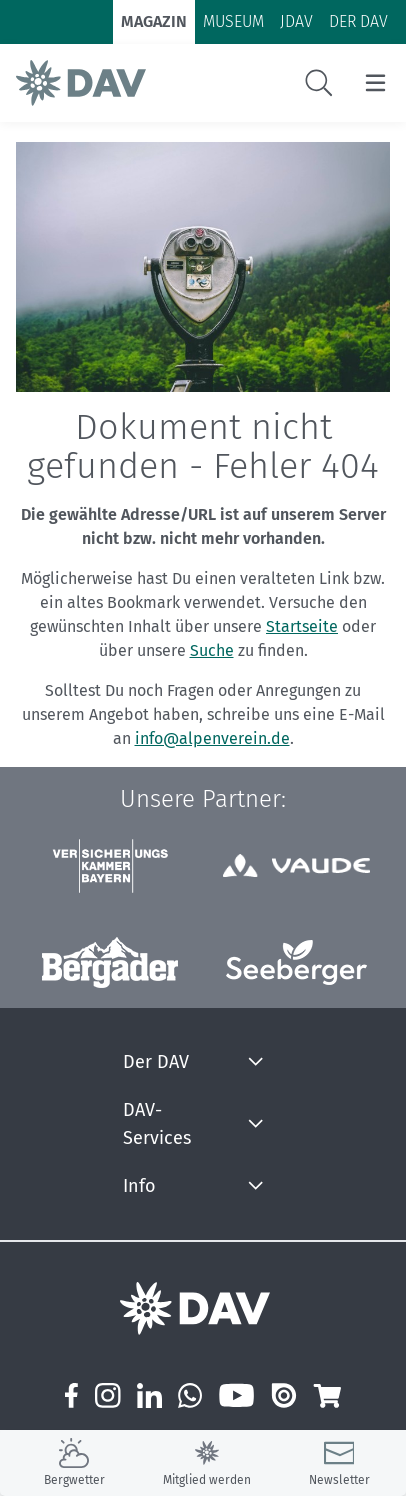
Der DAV (156, 1062)
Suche (212, 650)
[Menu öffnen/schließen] (375, 83)
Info (139, 1186)
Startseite (302, 626)
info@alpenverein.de (212, 738)
